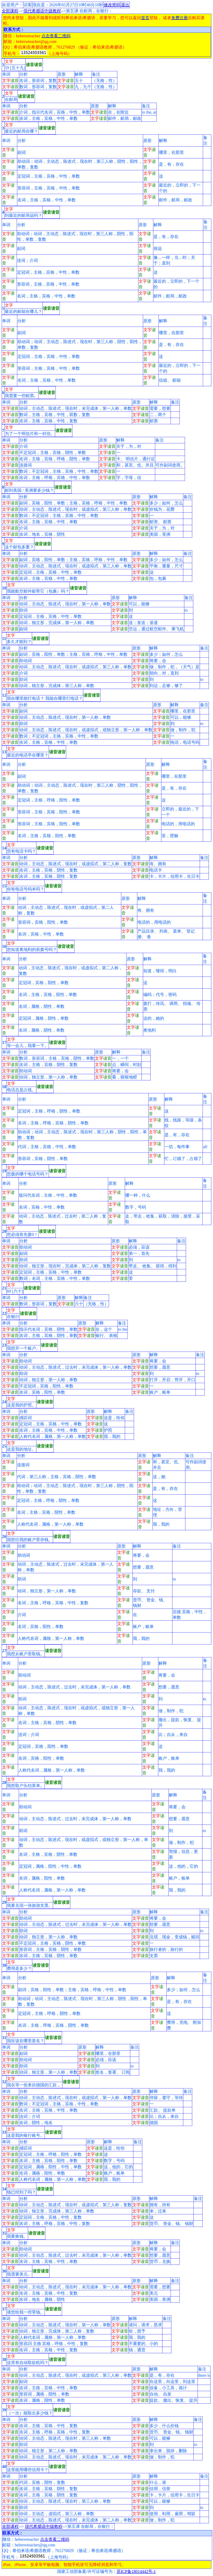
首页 (145, 17)
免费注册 (179, 17)
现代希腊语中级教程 (42, 11)
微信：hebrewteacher (22, 36)
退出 (125, 5)
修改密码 (112, 5)
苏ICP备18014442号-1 (136, 2571)
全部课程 (10, 11)
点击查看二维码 (56, 36)
